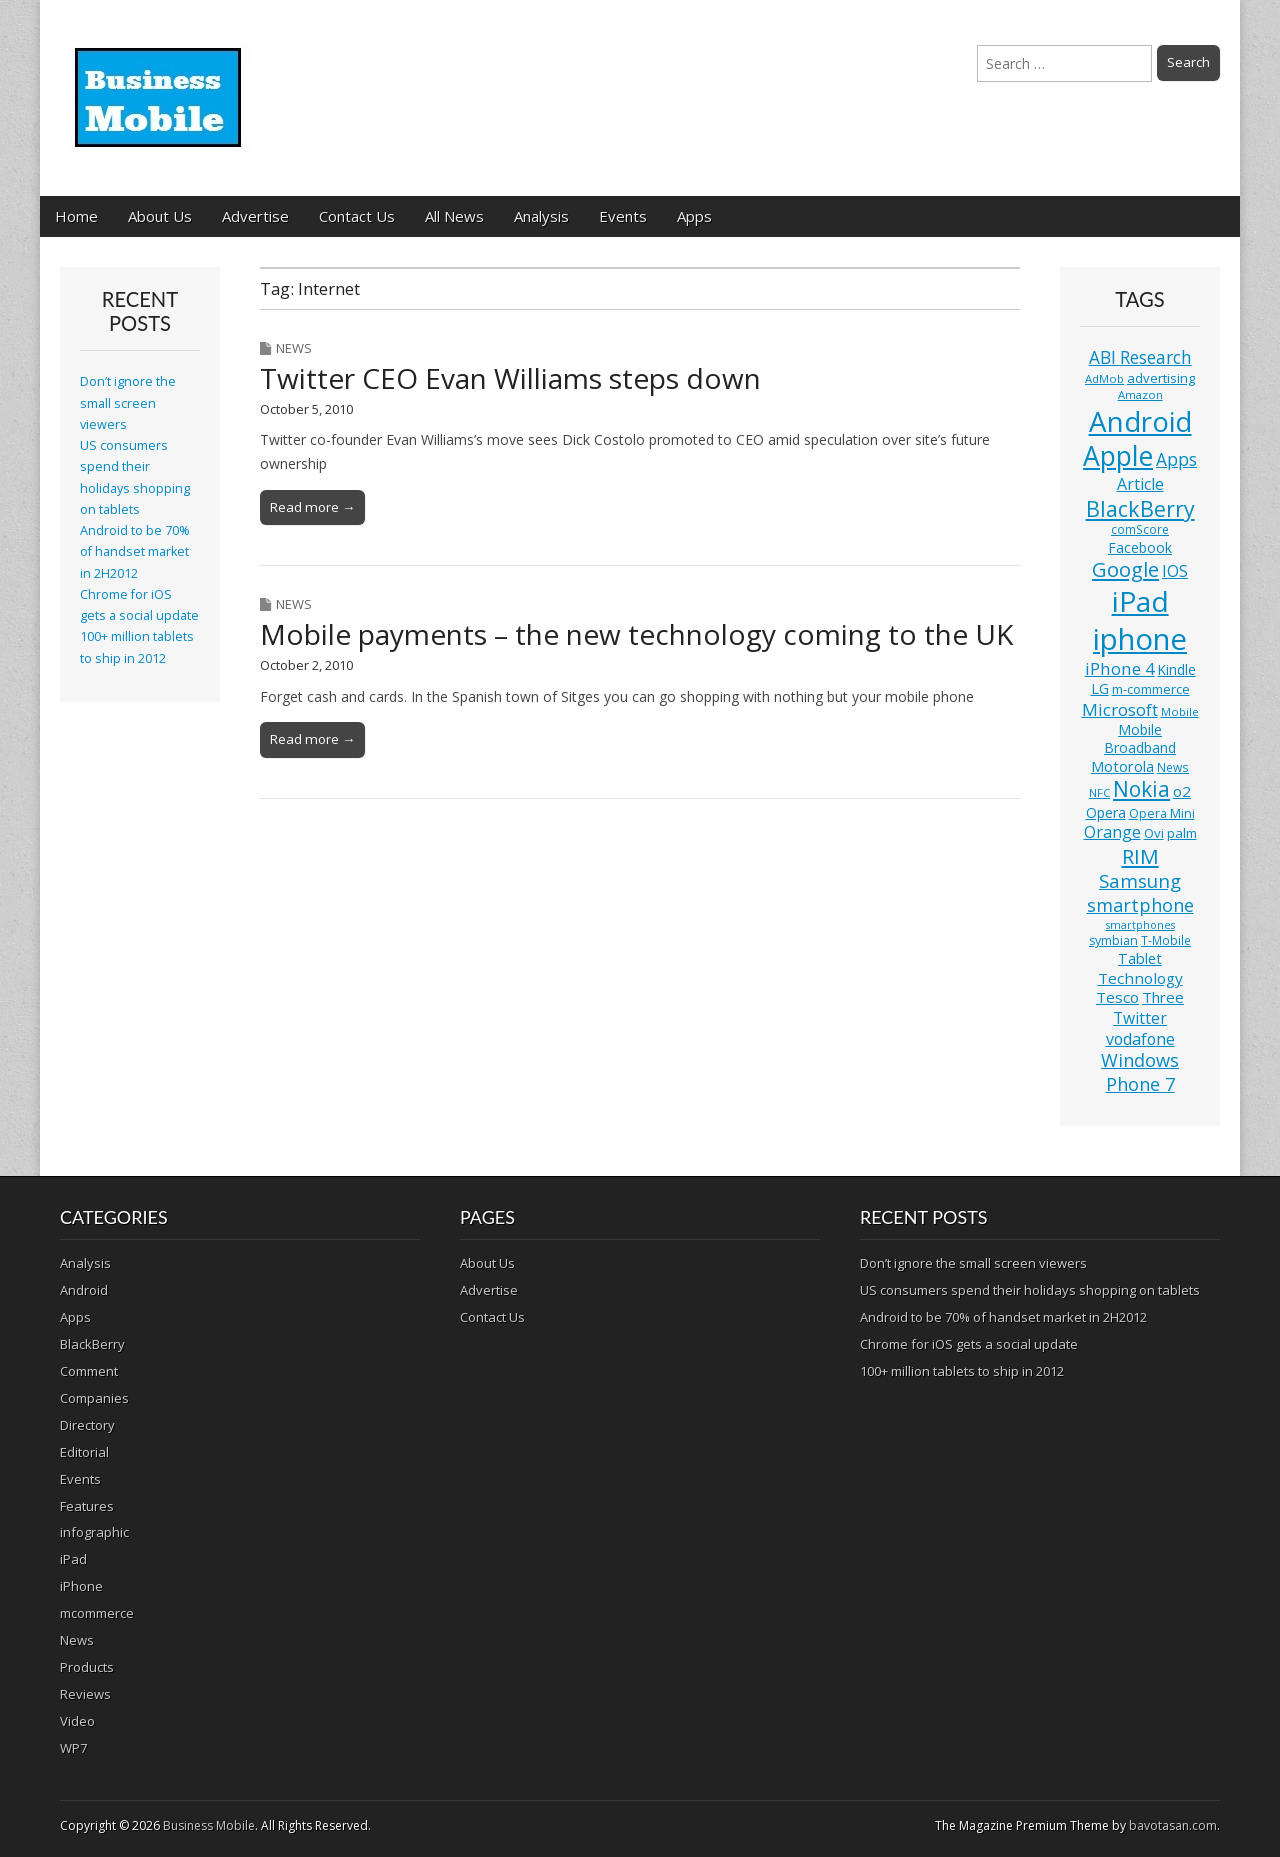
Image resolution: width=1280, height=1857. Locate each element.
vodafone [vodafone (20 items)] (1140, 1039)
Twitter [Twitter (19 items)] (1140, 1018)
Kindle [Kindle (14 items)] (1177, 669)
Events (623, 216)
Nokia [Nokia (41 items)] (1141, 789)
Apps (694, 216)
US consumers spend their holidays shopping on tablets (1030, 1290)
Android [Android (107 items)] (1140, 421)
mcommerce (97, 1613)
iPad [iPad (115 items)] (1140, 601)
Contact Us (357, 216)
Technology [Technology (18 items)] (1140, 978)
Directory (87, 1425)
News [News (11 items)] (1173, 767)
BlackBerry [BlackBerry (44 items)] (1140, 508)
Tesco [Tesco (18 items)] (1117, 997)
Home (76, 216)
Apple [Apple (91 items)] (1118, 456)
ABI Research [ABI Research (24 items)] (1140, 357)
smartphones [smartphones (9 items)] (1140, 925)
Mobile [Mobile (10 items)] (1180, 711)
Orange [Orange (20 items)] (1112, 832)
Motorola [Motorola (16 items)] (1122, 766)
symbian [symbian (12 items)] (1113, 940)
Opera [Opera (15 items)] (1106, 812)
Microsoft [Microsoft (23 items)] (1120, 709)
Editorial (84, 1452)
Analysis (541, 216)
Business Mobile (209, 1825)
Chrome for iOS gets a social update (969, 1344)
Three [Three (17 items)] (1163, 997)
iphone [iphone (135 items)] (1140, 639)
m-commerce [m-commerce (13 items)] (1151, 689)
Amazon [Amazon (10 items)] (1140, 394)
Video (77, 1721)
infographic (94, 1532)
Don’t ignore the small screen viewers (128, 403)
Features (87, 1506)
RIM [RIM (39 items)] (1140, 856)
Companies (94, 1398)
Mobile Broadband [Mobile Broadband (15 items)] (1140, 738)
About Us (160, 216)
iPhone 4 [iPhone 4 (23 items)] (1120, 668)
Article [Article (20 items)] (1140, 484)
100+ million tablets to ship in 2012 (962, 1371)
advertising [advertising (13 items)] (1161, 378)
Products (87, 1667)
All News (454, 216)
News (294, 348)
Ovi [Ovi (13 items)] (1154, 833)
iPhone (81, 1586)
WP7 (73, 1748)
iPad (73, 1559)
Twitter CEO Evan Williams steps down (510, 378)
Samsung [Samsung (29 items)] (1140, 880)
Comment (89, 1371)
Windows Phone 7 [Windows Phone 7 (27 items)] (1140, 1072)
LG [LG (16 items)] (1100, 688)
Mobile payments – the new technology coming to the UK (636, 634)
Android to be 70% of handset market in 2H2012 (135, 552)
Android (84, 1290)
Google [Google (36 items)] (1125, 569)
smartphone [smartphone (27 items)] (1140, 905)
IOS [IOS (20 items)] (1175, 571)
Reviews (85, 1694)
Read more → (312, 507)
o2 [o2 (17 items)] (1182, 791)
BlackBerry (92, 1344)
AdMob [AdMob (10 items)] (1104, 378)
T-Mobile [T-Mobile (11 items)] (1166, 940)
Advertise (255, 216)
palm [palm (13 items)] (1182, 833)
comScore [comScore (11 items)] (1140, 529)
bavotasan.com (1173, 1825)
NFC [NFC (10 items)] (1099, 792)
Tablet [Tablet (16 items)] (1140, 958)
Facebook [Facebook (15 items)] (1140, 547)
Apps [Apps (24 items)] (1176, 459)
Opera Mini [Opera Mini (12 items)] (1162, 813)
